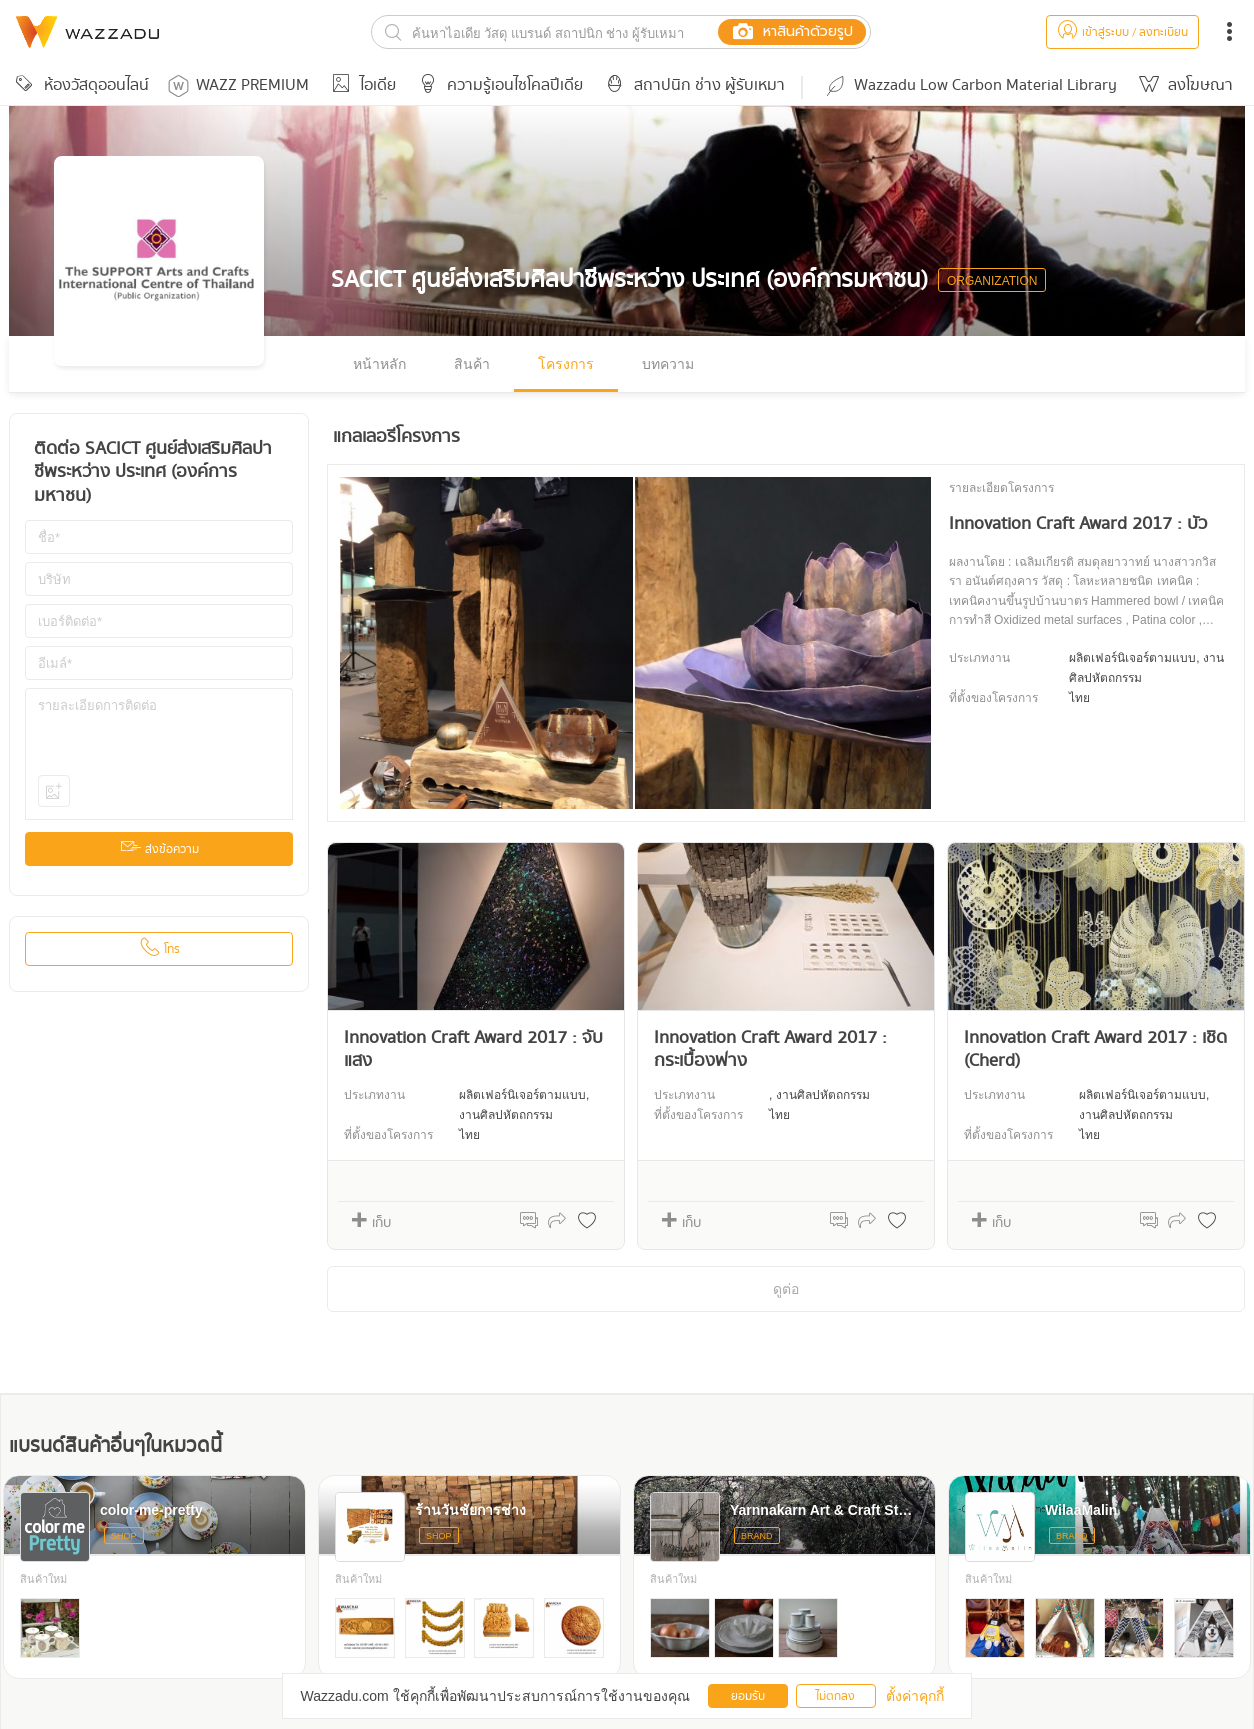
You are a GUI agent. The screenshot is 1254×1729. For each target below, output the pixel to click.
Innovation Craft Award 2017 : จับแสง (473, 1049)
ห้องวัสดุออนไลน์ (79, 85)
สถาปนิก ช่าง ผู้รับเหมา (692, 85)
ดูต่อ (786, 1289)
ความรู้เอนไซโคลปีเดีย (497, 85)
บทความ (668, 364)
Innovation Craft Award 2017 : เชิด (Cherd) (1095, 1049)
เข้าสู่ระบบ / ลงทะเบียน (1122, 32)
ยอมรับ (748, 1696)
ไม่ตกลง (835, 1696)
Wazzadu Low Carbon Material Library (970, 85)
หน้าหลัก (379, 364)
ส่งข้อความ (159, 849)
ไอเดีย (360, 85)
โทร (159, 949)
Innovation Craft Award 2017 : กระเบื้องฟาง (770, 1049)
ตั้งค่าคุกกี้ (915, 1696)
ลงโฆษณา (1183, 85)
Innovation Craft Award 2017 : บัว (1078, 524)
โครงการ (566, 364)
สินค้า (472, 364)
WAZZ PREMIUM (238, 85)
